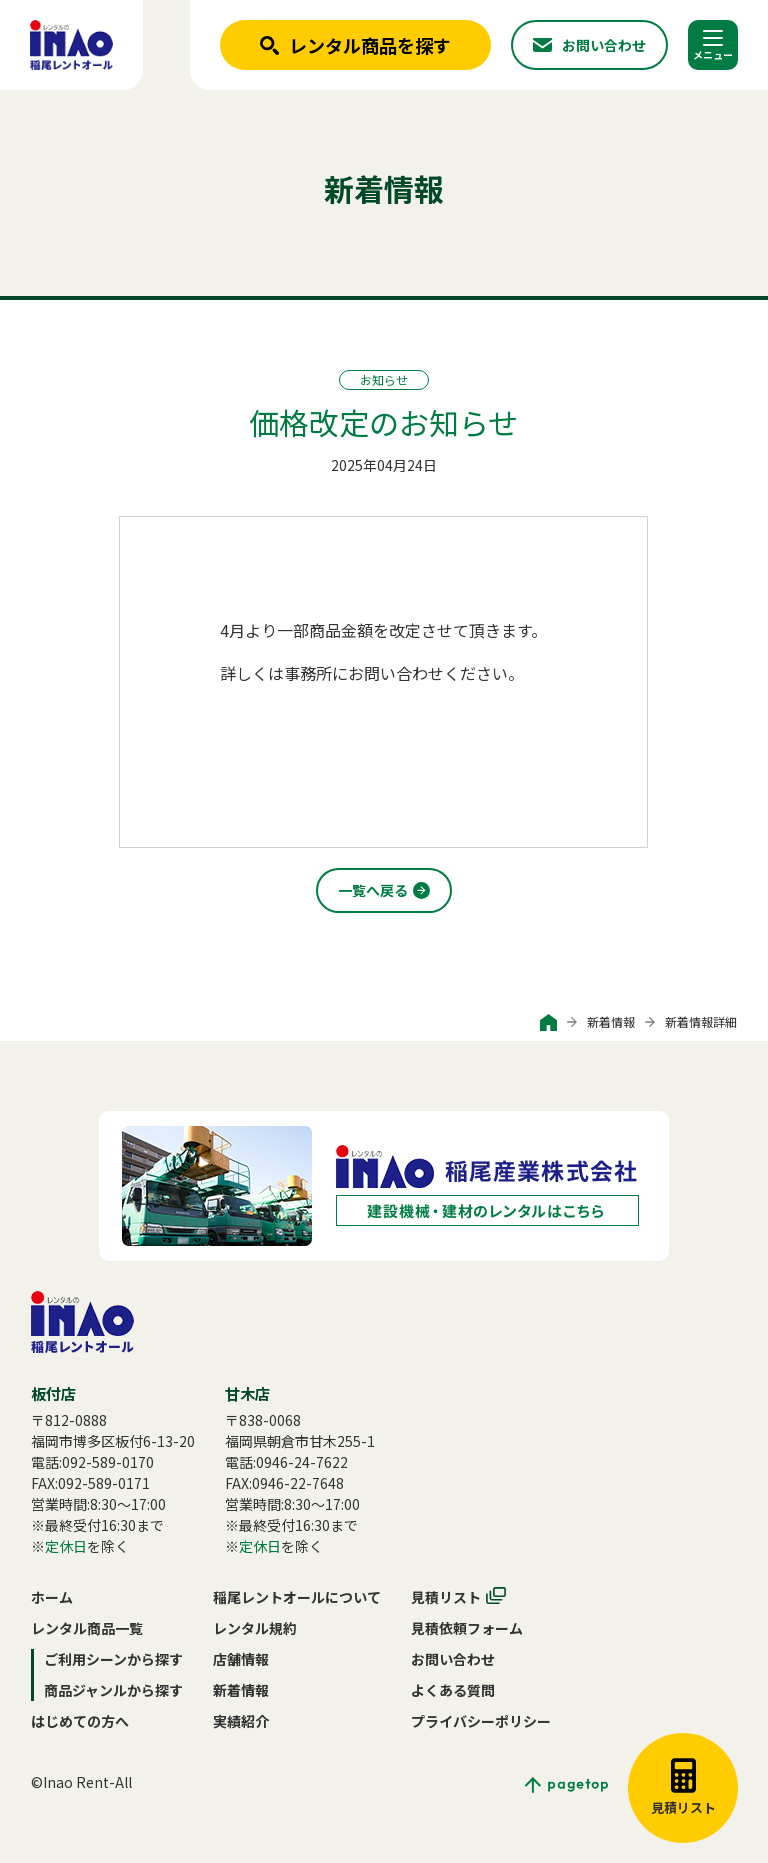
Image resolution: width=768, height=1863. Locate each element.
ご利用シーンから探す (113, 1659)
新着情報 (611, 1021)
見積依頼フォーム (467, 1628)
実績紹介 (241, 1721)
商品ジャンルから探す (113, 1690)
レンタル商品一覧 (87, 1628)
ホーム (52, 1597)
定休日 (66, 1546)
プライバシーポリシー (481, 1721)
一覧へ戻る (373, 890)
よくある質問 (453, 1690)
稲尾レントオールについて (297, 1597)
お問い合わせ (453, 1659)
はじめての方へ (80, 1721)
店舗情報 (241, 1659)
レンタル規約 (255, 1628)
